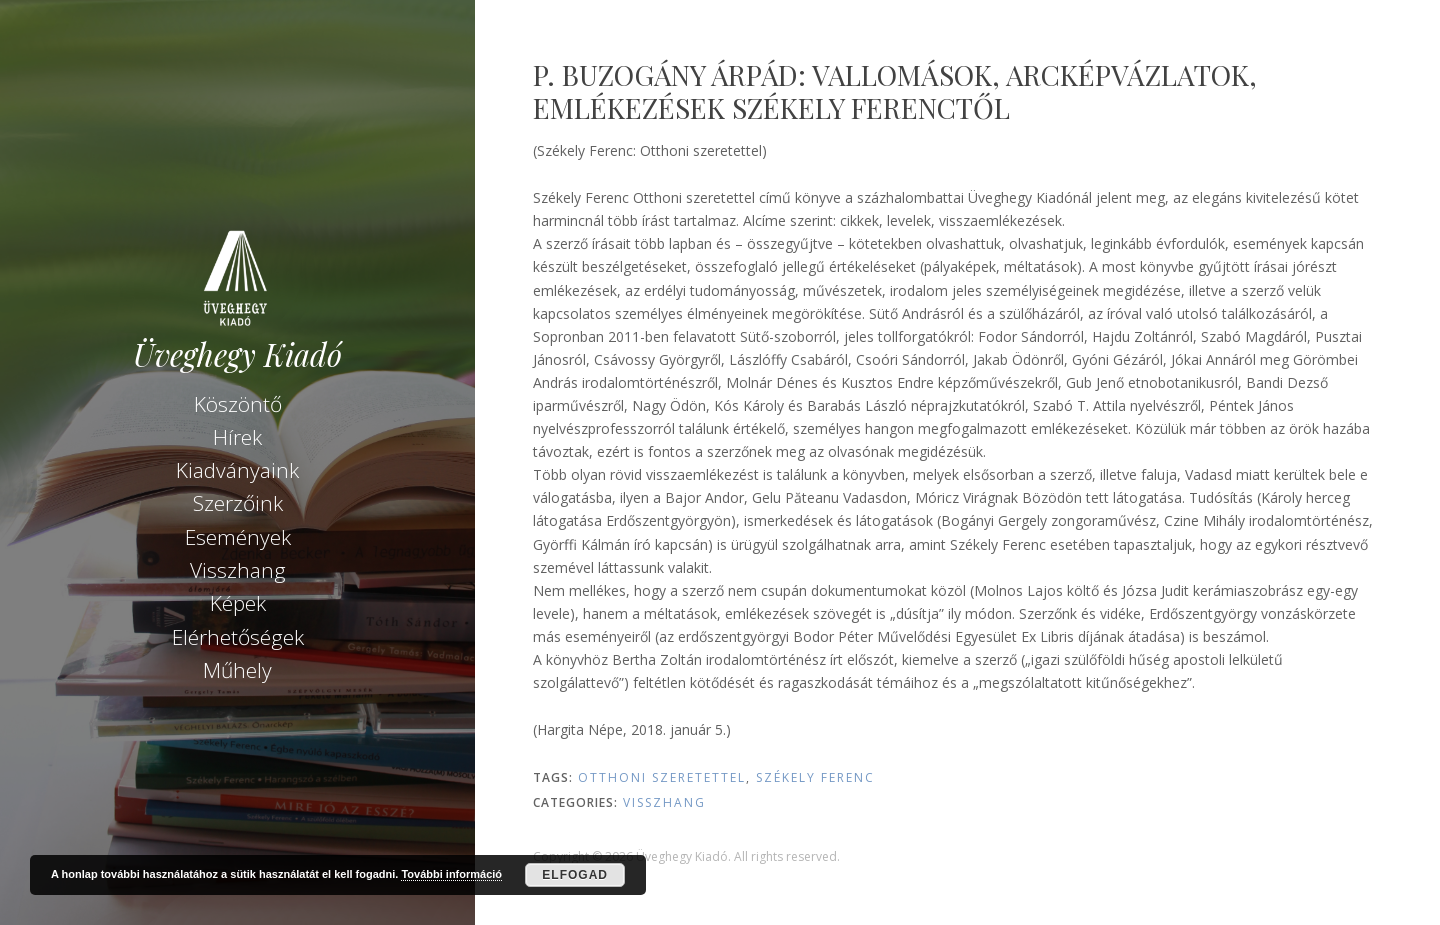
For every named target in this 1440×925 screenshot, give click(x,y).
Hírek (237, 437)
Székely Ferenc (815, 777)
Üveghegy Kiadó (237, 354)
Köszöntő (238, 404)
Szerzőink (238, 503)
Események (238, 537)
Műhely (237, 670)
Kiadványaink (237, 470)
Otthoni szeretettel (662, 777)
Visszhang (238, 570)
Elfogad (575, 875)
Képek (238, 603)
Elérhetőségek (238, 637)
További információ (451, 874)
